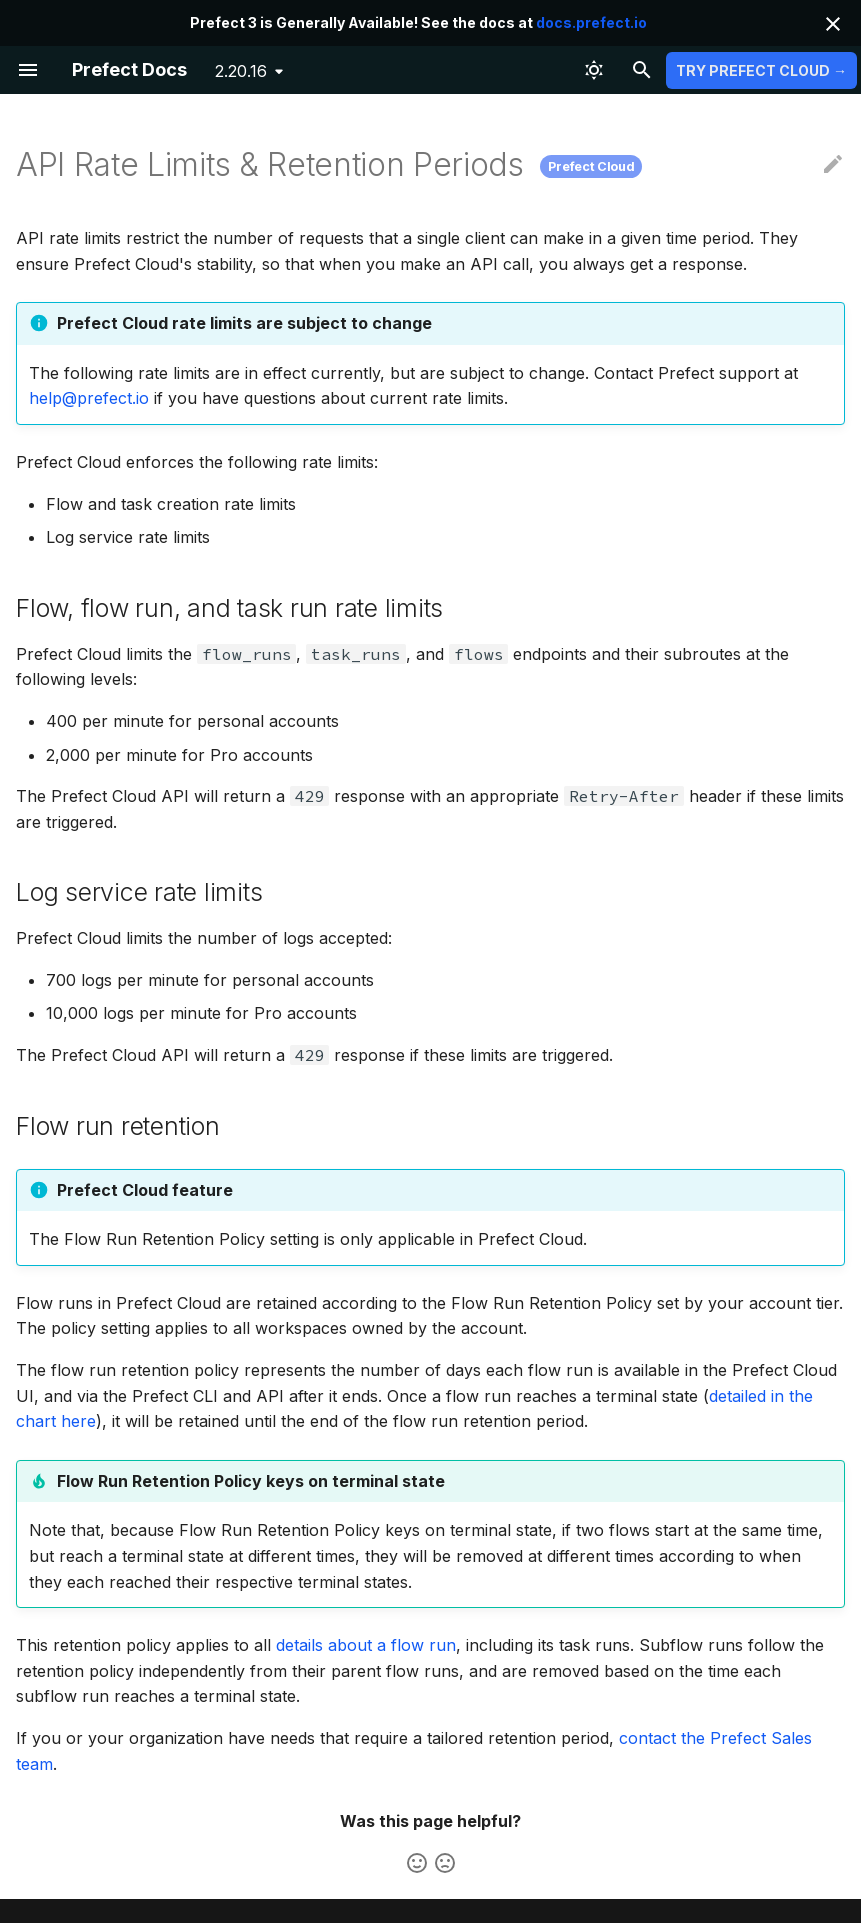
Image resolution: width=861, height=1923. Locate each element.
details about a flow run (366, 1645)
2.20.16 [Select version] (241, 71)
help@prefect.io (89, 398)
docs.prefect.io (591, 22)
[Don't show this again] (833, 24)
